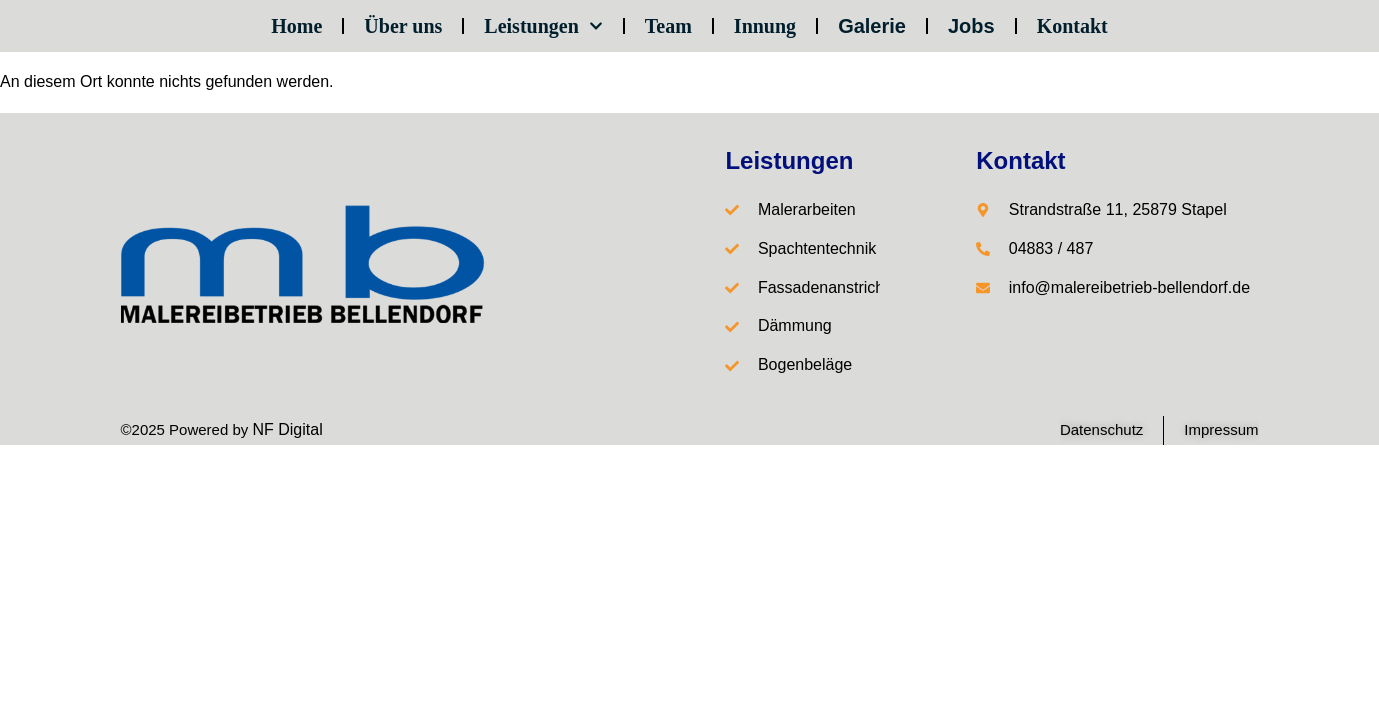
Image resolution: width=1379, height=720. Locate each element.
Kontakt (1072, 26)
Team (668, 26)
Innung (765, 26)
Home (296, 26)
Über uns (403, 26)
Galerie (872, 26)
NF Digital (287, 429)
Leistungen (543, 26)
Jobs (971, 26)
